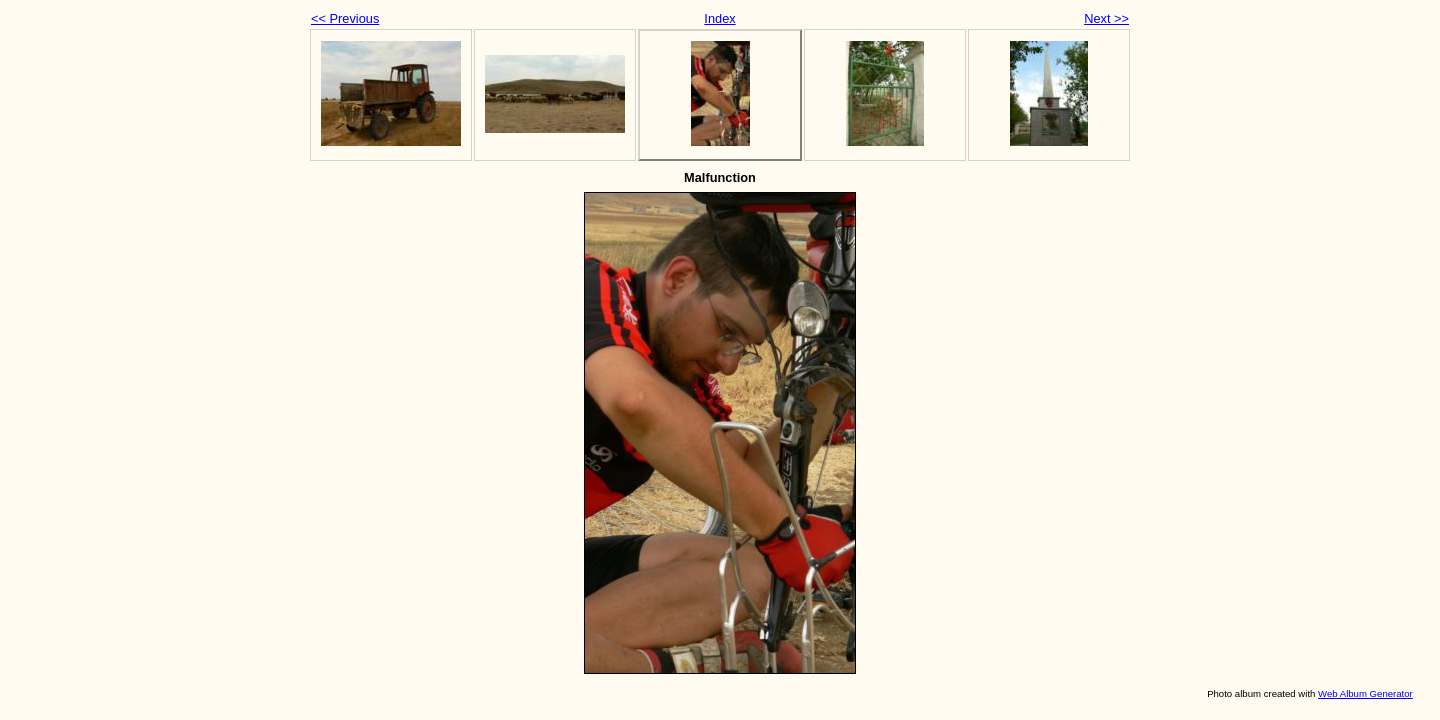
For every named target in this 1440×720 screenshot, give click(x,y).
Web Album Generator (1365, 693)
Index (719, 18)
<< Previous (345, 18)
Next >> (1106, 18)
